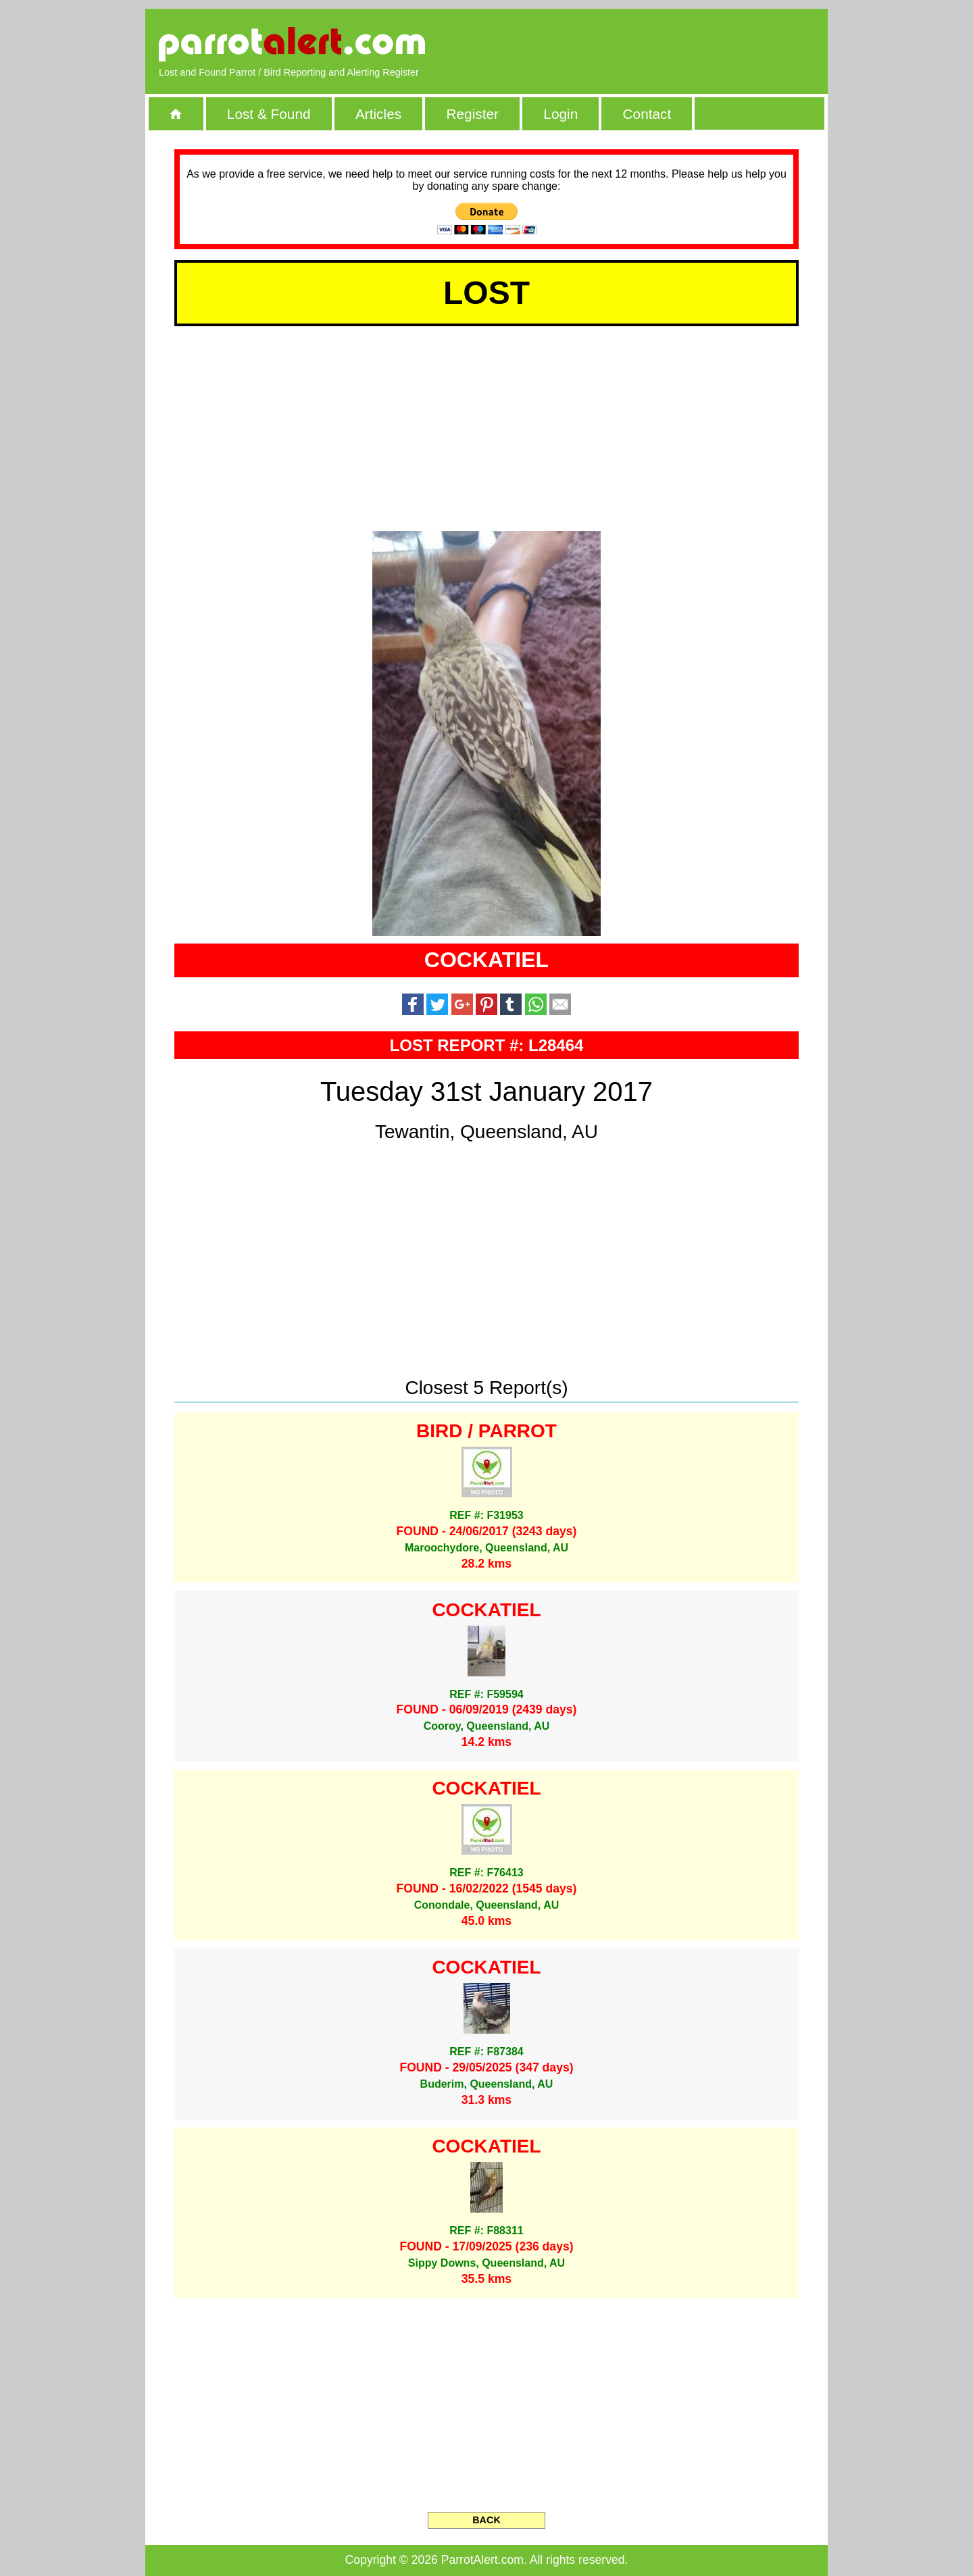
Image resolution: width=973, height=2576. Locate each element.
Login (560, 114)
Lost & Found (269, 114)
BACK (486, 2520)
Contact (647, 114)
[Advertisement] (659, 44)
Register (472, 114)
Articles (378, 114)
